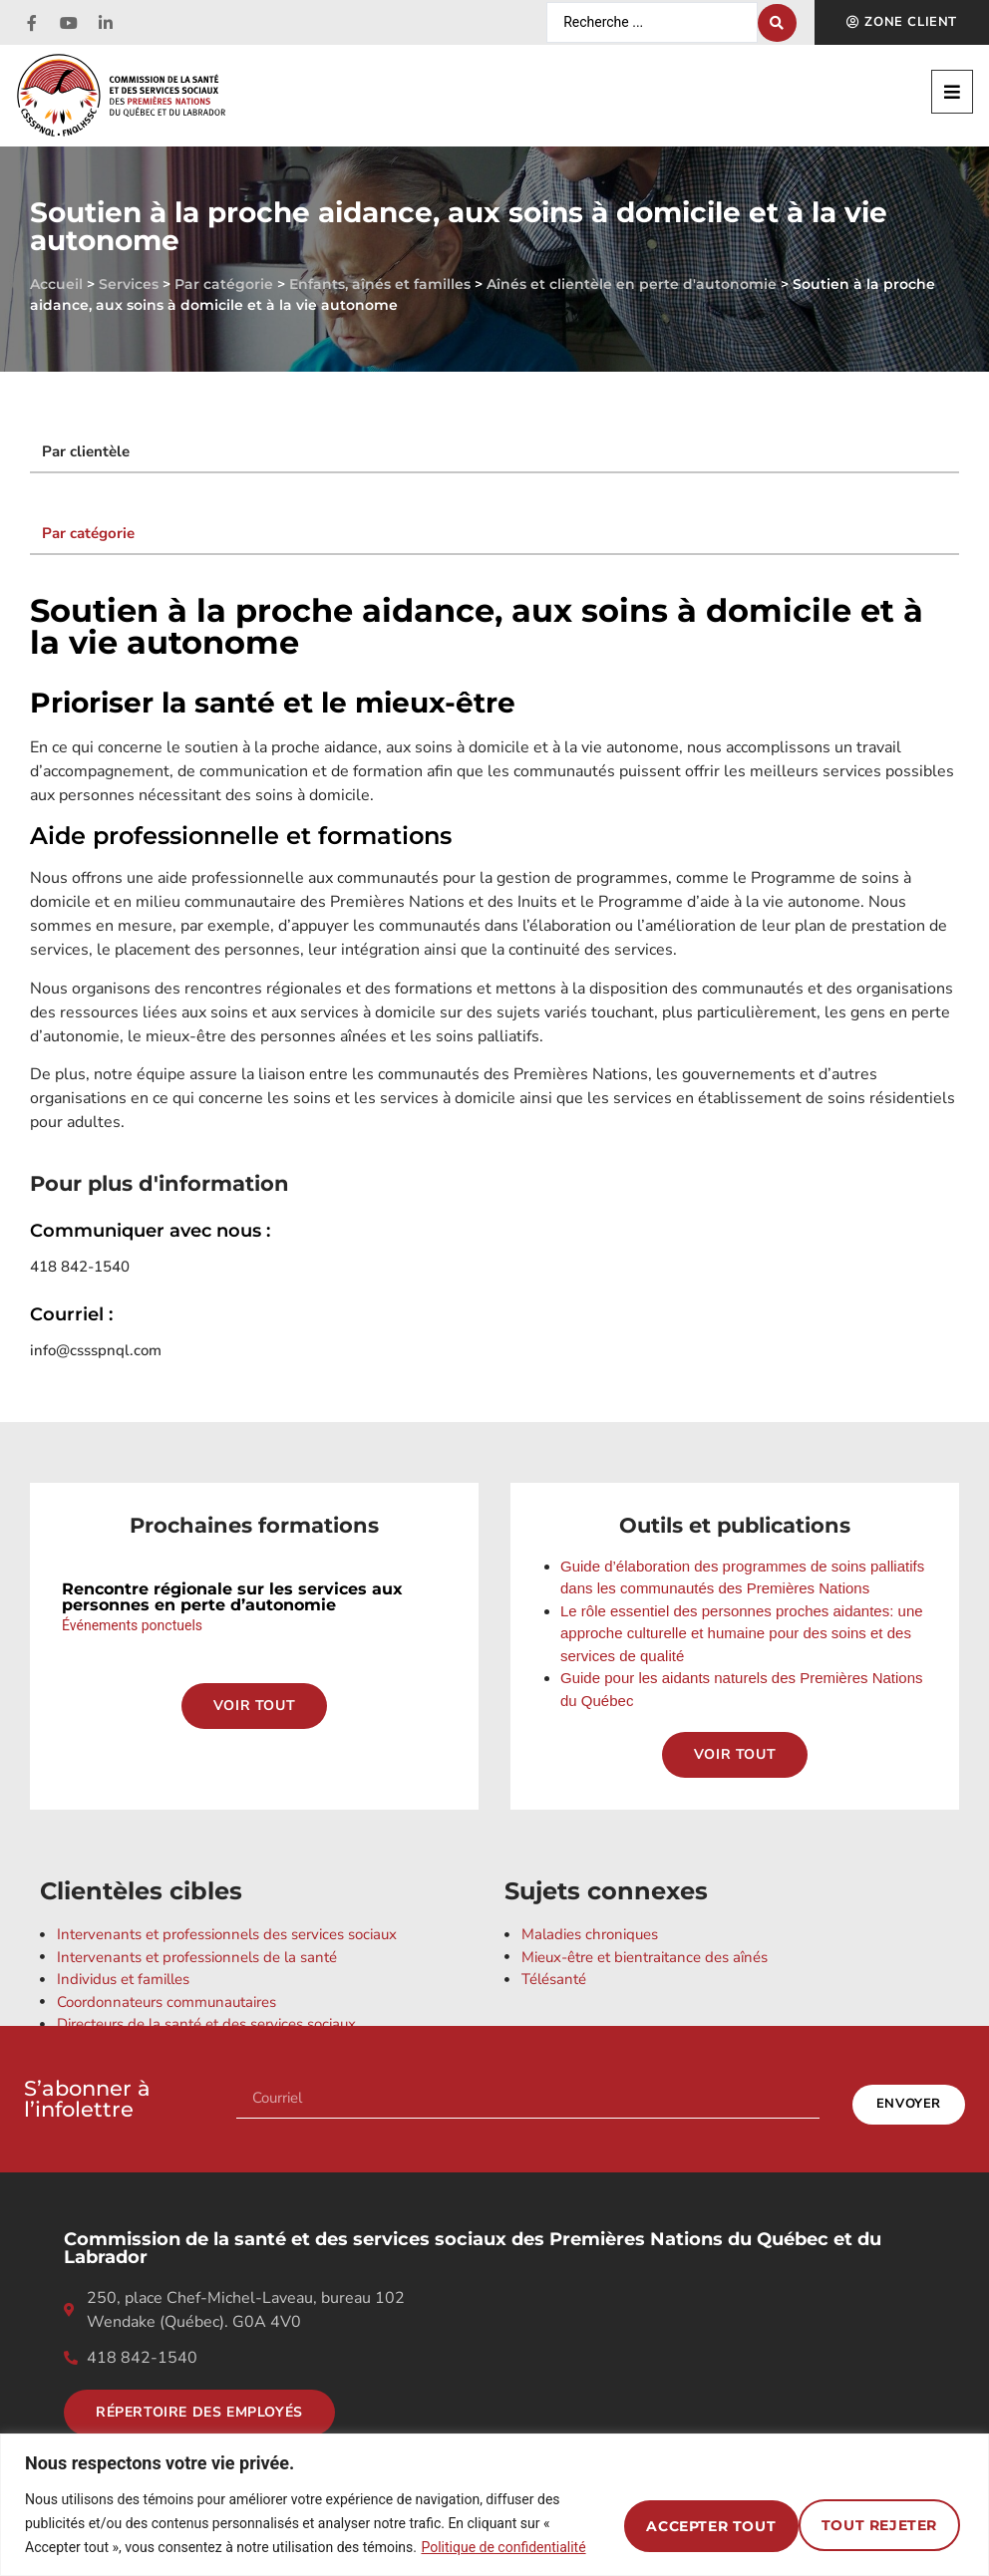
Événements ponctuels (132, 1625)
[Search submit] (777, 23)
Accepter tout (865, 2511)
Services (129, 284)
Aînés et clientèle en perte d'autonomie (632, 284)
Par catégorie (223, 284)
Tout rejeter (667, 2511)
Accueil (56, 284)
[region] (494, 2493)
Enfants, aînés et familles (380, 284)
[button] (952, 92)
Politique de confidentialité (166, 2547)
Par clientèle (86, 451)
